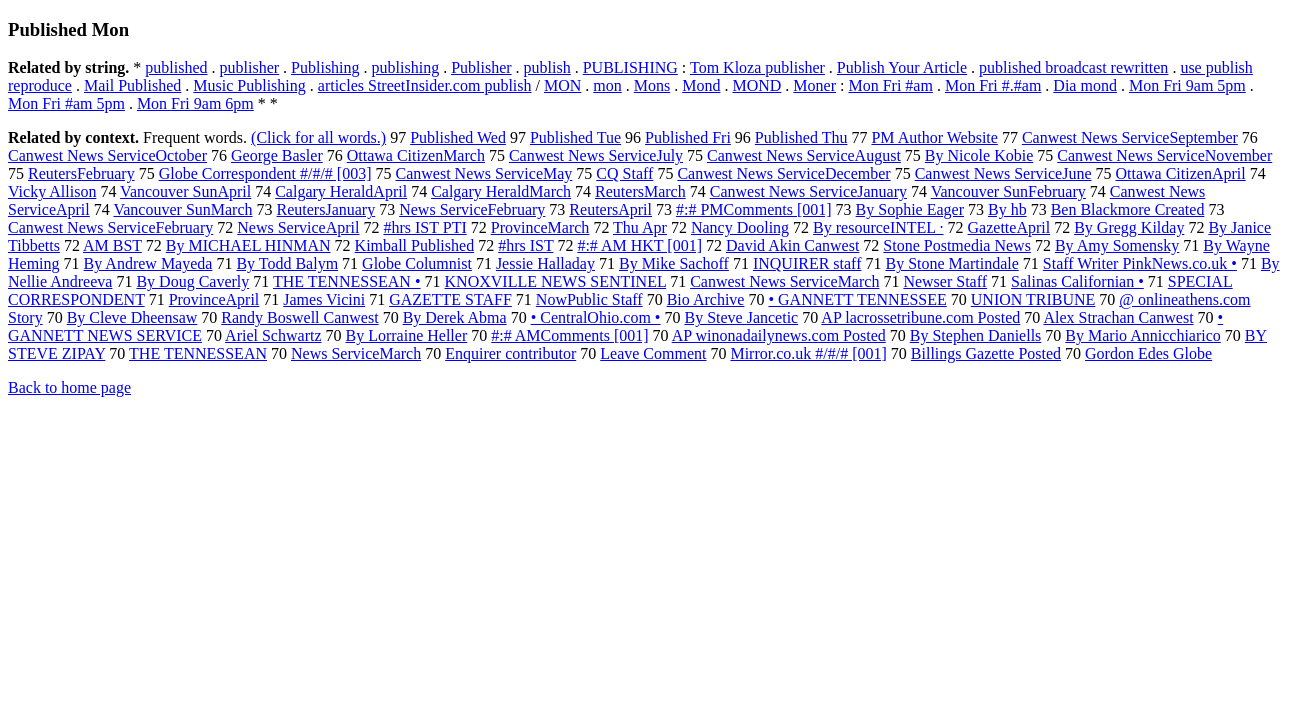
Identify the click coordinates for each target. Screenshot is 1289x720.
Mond (701, 85)
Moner (814, 85)
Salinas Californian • (1077, 281)
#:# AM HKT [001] (639, 245)
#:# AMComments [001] (569, 335)
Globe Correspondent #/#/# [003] (265, 173)
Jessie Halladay (545, 263)
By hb (1007, 209)
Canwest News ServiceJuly (596, 155)
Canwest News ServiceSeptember (1130, 137)
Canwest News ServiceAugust (804, 155)
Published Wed (458, 137)
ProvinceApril (214, 299)
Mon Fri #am (890, 85)
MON (562, 85)
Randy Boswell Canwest (299, 317)
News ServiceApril (298, 227)
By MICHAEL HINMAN (248, 245)
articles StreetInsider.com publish (425, 85)
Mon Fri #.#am (993, 85)
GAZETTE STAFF (450, 299)
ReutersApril (610, 209)
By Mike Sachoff (674, 263)
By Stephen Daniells (976, 335)
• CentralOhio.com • (596, 317)
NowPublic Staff (589, 299)
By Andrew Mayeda (148, 263)
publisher (250, 67)
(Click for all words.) (318, 137)
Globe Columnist (417, 263)
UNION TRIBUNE (1033, 299)
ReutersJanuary (326, 209)
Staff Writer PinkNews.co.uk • (1140, 263)
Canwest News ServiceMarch (784, 281)
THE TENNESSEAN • (347, 281)
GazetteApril (1009, 227)
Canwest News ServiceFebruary (110, 227)
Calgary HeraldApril (341, 191)
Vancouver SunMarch (182, 209)
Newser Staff (945, 281)
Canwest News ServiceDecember (783, 173)
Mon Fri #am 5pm (66, 103)
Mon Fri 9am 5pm (1187, 85)
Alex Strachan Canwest (1118, 317)
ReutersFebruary (81, 173)
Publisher (481, 67)
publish (547, 67)
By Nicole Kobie (979, 155)
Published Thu (801, 137)
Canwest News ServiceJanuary (808, 191)
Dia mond (1085, 85)
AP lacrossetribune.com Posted (920, 317)
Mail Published (132, 85)
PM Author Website (934, 137)
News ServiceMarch (356, 353)
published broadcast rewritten (1073, 67)
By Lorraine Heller (407, 335)
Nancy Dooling (740, 227)
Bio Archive (706, 299)
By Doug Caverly (192, 281)
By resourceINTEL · (878, 227)
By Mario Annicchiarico (1143, 335)
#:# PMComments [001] (754, 209)
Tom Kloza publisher (757, 67)
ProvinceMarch (540, 227)
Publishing (325, 67)
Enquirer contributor (510, 353)
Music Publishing (249, 85)
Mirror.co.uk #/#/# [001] (808, 353)
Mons (652, 85)
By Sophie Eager (910, 209)
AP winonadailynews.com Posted (779, 335)
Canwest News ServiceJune (1003, 173)
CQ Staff (624, 173)
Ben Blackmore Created (1128, 209)
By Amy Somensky (1117, 245)
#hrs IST (525, 245)
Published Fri (688, 137)
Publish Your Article (902, 67)
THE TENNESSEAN (198, 353)
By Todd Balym (287, 263)
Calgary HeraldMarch (501, 191)
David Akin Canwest (792, 245)
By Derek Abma (455, 317)
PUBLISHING (630, 67)
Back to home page (69, 387)
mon (607, 85)
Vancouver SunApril (185, 191)
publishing (406, 67)
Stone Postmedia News (957, 245)
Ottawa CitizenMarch (416, 155)
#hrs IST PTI (424, 227)
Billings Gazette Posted (986, 353)
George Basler (277, 155)
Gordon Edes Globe (1148, 353)
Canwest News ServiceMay (484, 173)
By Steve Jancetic (741, 317)
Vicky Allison (52, 191)
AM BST (112, 245)
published (176, 67)
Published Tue (575, 137)
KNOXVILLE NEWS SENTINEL (556, 281)
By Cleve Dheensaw (132, 317)
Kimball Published (415, 245)
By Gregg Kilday (1129, 227)
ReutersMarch (640, 191)
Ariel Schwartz (273, 335)
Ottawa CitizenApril (1180, 173)
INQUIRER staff (807, 263)
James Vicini (324, 299)
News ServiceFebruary (472, 209)
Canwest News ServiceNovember (1164, 155)
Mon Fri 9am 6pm (195, 103)
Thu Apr (640, 227)
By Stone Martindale (951, 263)
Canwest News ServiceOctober (107, 155)
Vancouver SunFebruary (1008, 191)
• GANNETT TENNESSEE (857, 299)
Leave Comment (653, 353)
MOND (756, 85)
